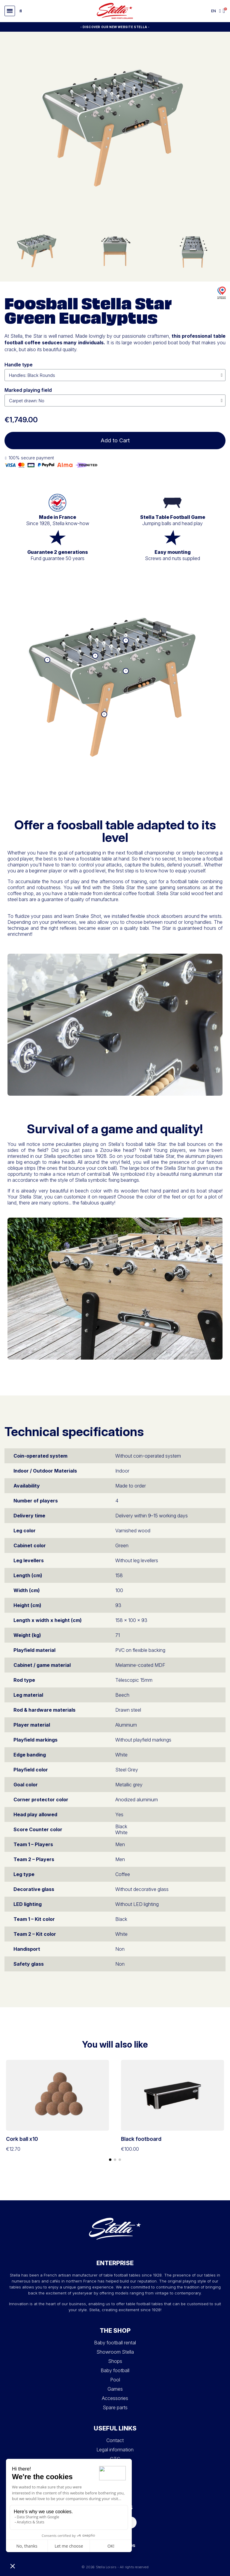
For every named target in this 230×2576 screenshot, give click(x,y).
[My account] (220, 11)
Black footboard (141, 2139)
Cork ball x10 (22, 2139)
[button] (9, 11)
